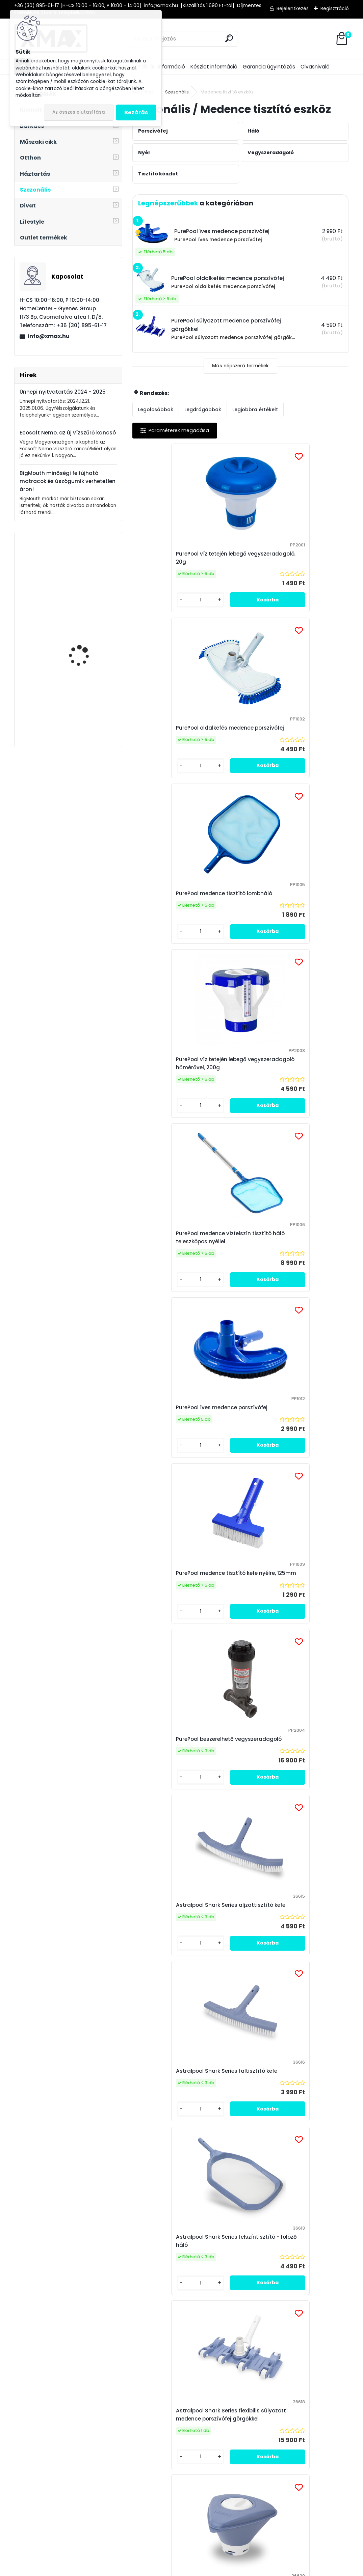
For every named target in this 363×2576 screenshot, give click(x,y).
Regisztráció (334, 8)
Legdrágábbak (202, 409)
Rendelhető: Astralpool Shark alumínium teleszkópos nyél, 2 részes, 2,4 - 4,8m (179, 1795)
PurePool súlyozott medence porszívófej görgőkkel (177, 1973)
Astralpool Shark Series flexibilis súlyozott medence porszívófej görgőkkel (290, 1431)
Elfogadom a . (284, 2278)
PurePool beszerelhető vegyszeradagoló (277, 1079)
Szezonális (177, 92)
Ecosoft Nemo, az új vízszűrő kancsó (68, 432)
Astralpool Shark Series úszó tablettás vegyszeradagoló (177, 1613)
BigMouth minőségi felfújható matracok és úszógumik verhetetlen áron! (67, 481)
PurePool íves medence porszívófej (293, 905)
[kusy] (157, 599)
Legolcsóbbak (155, 409)
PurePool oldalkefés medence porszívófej (287, 557)
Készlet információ (213, 66)
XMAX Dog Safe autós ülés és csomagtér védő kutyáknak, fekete (87, 702)
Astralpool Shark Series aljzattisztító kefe (170, 1253)
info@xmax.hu (49, 336)
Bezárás (136, 112)
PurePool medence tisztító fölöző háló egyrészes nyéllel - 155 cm (237, 2147)
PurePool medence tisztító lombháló (174, 731)
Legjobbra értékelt (255, 409)
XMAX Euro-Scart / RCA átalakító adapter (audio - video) (86, 570)
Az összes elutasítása (78, 112)
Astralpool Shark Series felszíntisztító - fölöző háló (175, 1431)
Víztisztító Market (307, 2403)
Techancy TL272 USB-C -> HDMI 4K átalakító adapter (86, 636)
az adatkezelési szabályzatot (295, 2274)
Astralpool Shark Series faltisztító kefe (292, 1253)
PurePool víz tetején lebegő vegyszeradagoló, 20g (175, 557)
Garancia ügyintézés (269, 66)
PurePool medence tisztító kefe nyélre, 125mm (181, 1079)
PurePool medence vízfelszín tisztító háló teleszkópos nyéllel (181, 905)
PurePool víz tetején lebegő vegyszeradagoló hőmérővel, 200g (294, 731)
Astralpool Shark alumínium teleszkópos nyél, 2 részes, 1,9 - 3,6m (288, 1613)
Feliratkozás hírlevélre (88, 2264)
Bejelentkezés (293, 8)
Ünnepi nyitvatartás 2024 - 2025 (63, 391)
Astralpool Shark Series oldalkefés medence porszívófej (293, 1973)
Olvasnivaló (315, 66)
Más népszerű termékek (240, 366)
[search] (229, 38)
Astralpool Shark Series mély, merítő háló (286, 1795)
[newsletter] (329, 2258)
